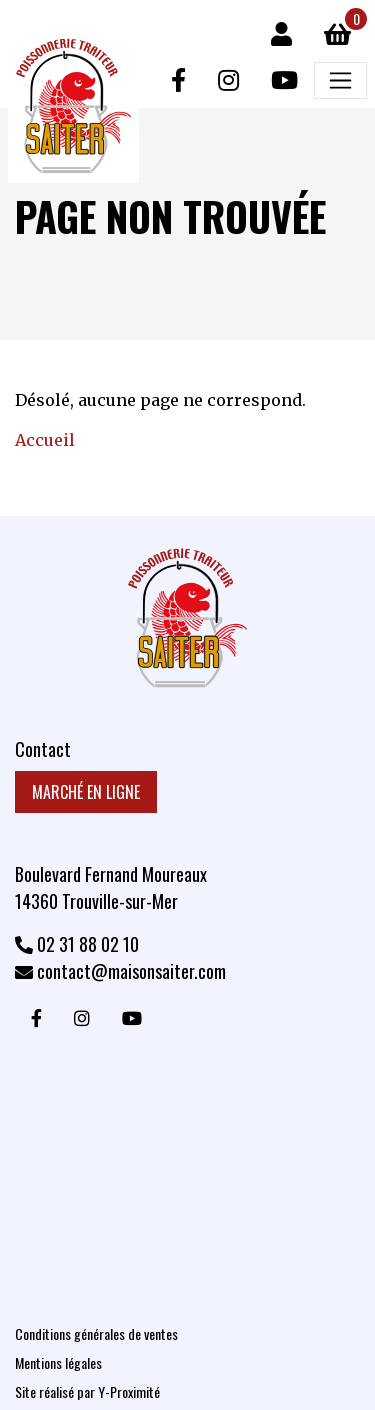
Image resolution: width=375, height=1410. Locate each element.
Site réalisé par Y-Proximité (87, 1391)
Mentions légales (58, 1362)
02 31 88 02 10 (77, 944)
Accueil (45, 440)
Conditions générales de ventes (96, 1333)
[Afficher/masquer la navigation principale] (340, 80)
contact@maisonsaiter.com (120, 971)
